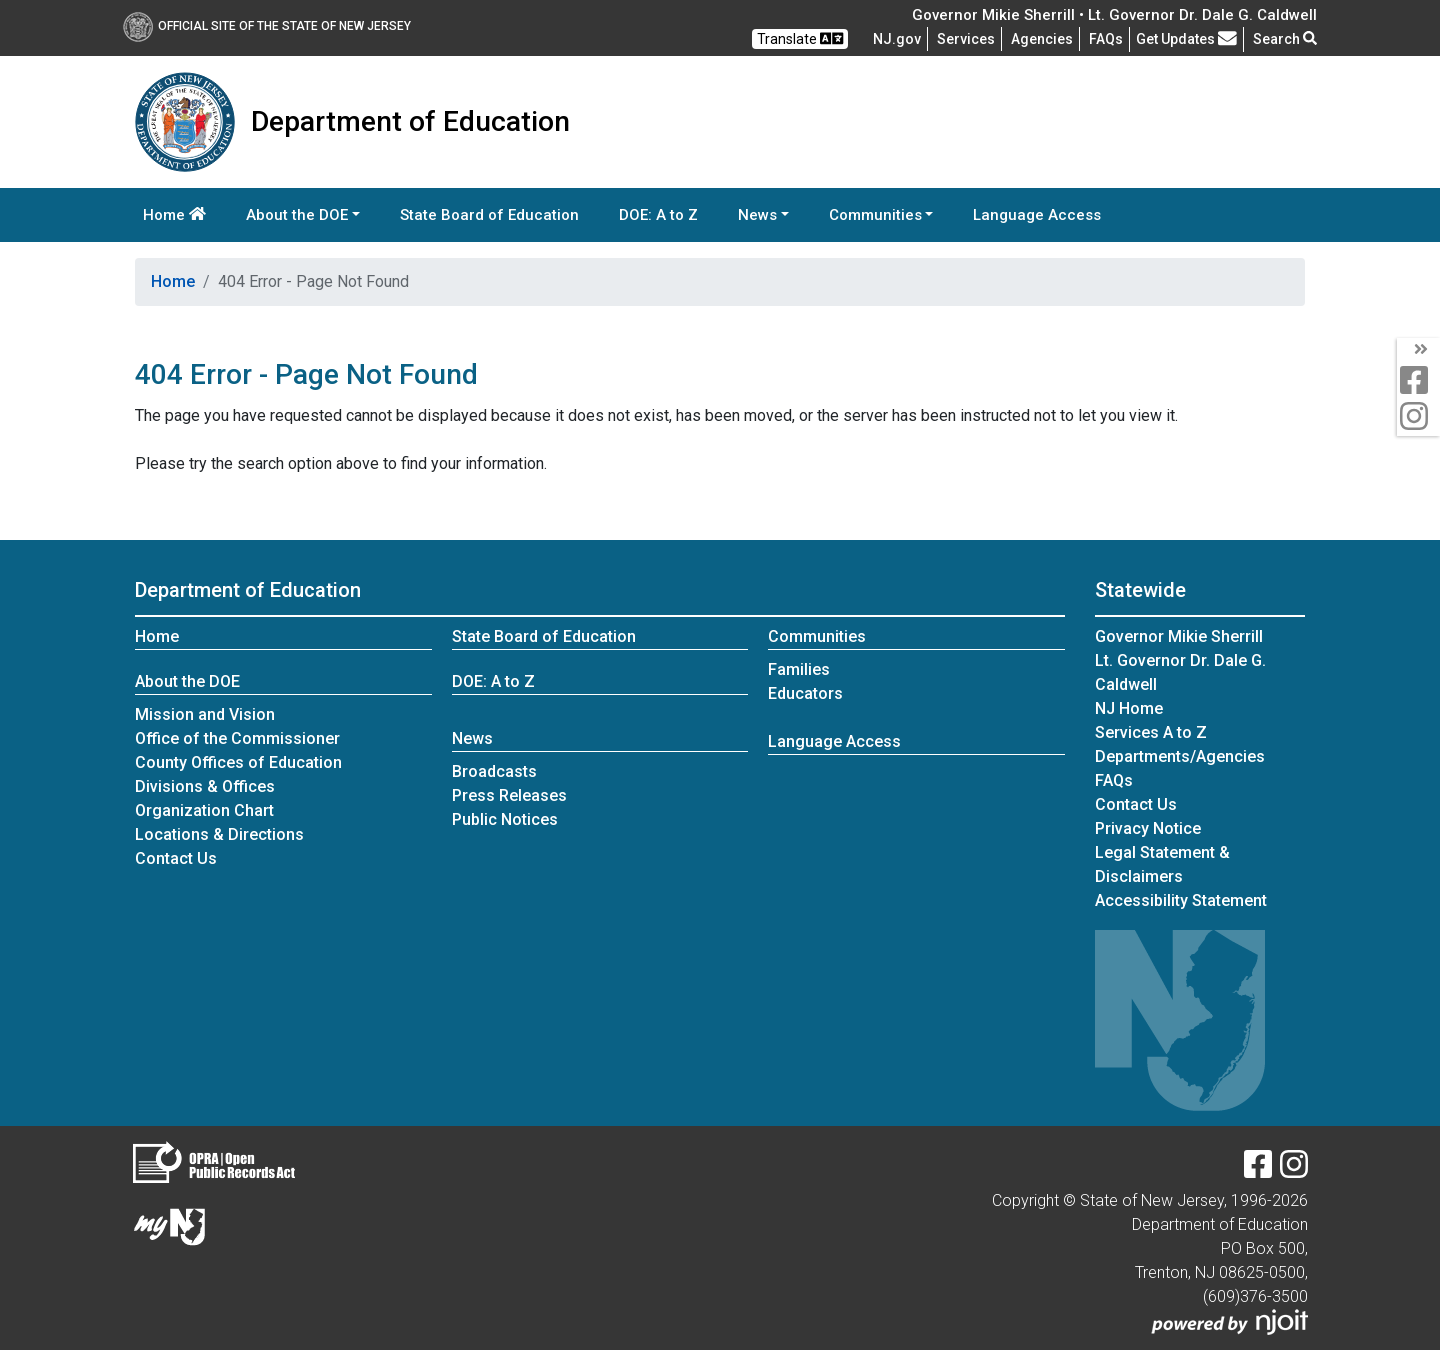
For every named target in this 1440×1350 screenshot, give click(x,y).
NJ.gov (897, 39)
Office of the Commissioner (237, 738)
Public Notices (505, 819)
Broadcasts (494, 771)
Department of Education (248, 590)
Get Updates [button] (1186, 39)
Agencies (1042, 39)
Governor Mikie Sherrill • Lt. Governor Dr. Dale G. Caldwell (1114, 15)
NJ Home (1129, 708)
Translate (800, 38)
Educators (805, 693)
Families (799, 669)
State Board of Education (489, 215)
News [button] (757, 215)
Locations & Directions (219, 834)
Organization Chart (204, 810)
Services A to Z (1151, 732)
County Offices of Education (238, 762)
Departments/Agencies (1180, 756)
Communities (817, 636)
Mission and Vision (205, 714)
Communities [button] (875, 215)
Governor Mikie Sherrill (1179, 636)
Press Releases (509, 795)
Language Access (1037, 215)
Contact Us (176, 858)
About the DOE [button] (297, 215)
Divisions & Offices (205, 786)
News (472, 738)
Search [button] (1285, 39)
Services (966, 39)
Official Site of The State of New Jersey (267, 26)
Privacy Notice (1148, 828)
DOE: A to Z (658, 215)
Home (174, 215)
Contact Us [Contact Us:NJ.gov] (1136, 804)
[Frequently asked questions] (1106, 39)
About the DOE (187, 681)
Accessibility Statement (1181, 900)
